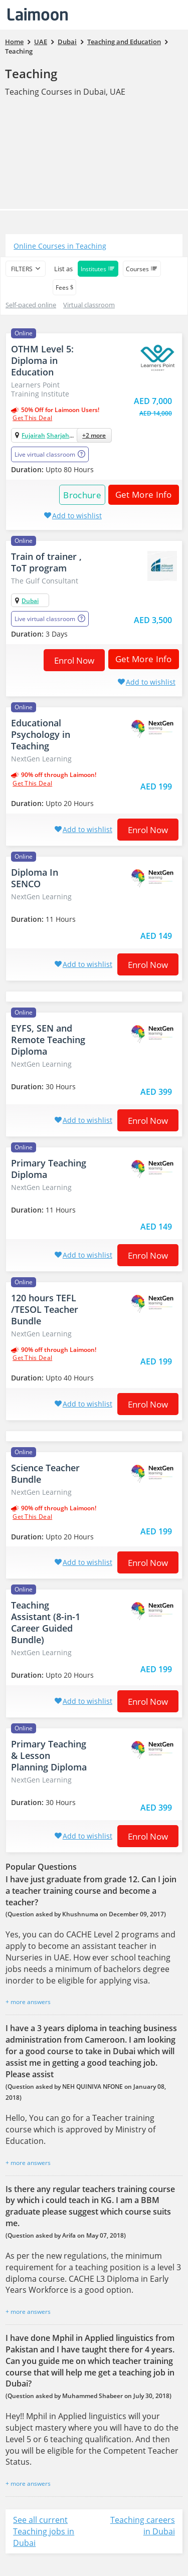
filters (22, 269)
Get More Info (140, 494)
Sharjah (58, 435)
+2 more (94, 435)
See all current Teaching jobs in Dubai (43, 2531)
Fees (64, 287)
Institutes (98, 269)
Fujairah (33, 435)
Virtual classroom (89, 304)
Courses (142, 269)
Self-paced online (31, 304)
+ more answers (28, 2002)
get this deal (32, 418)
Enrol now (74, 660)
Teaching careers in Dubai (142, 2525)
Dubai (30, 601)
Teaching (31, 73)
